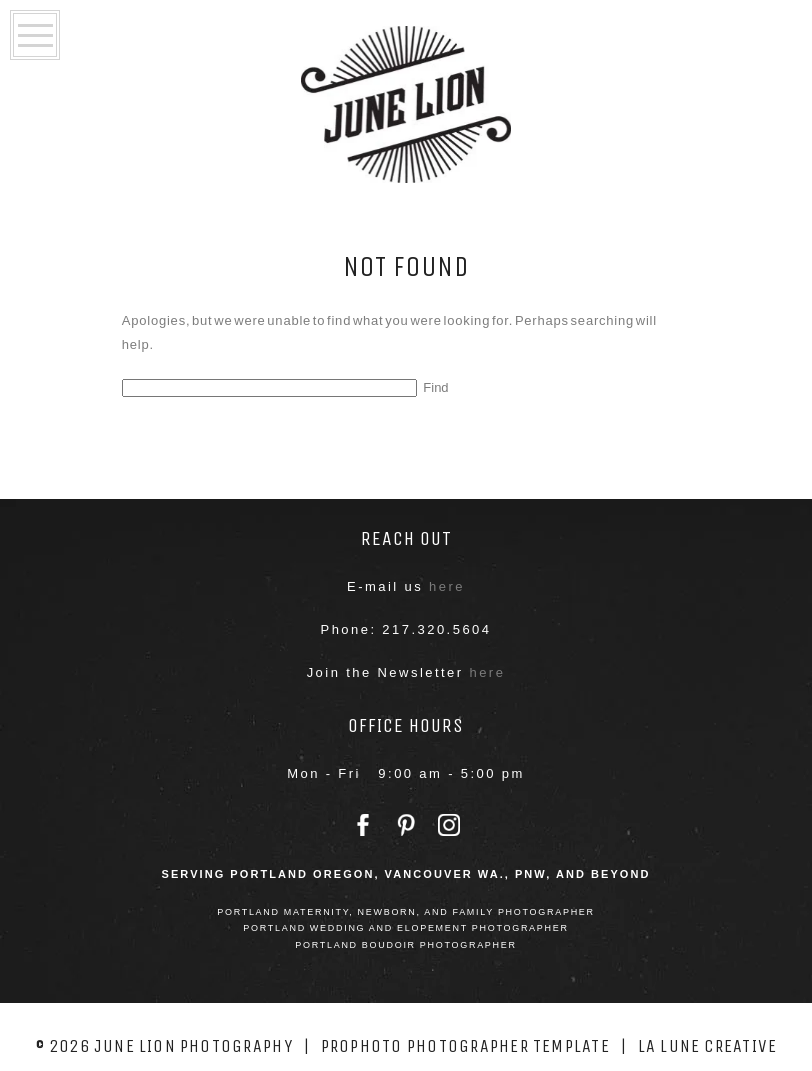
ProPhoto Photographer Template (465, 1046)
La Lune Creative (708, 1046)
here (447, 586)
